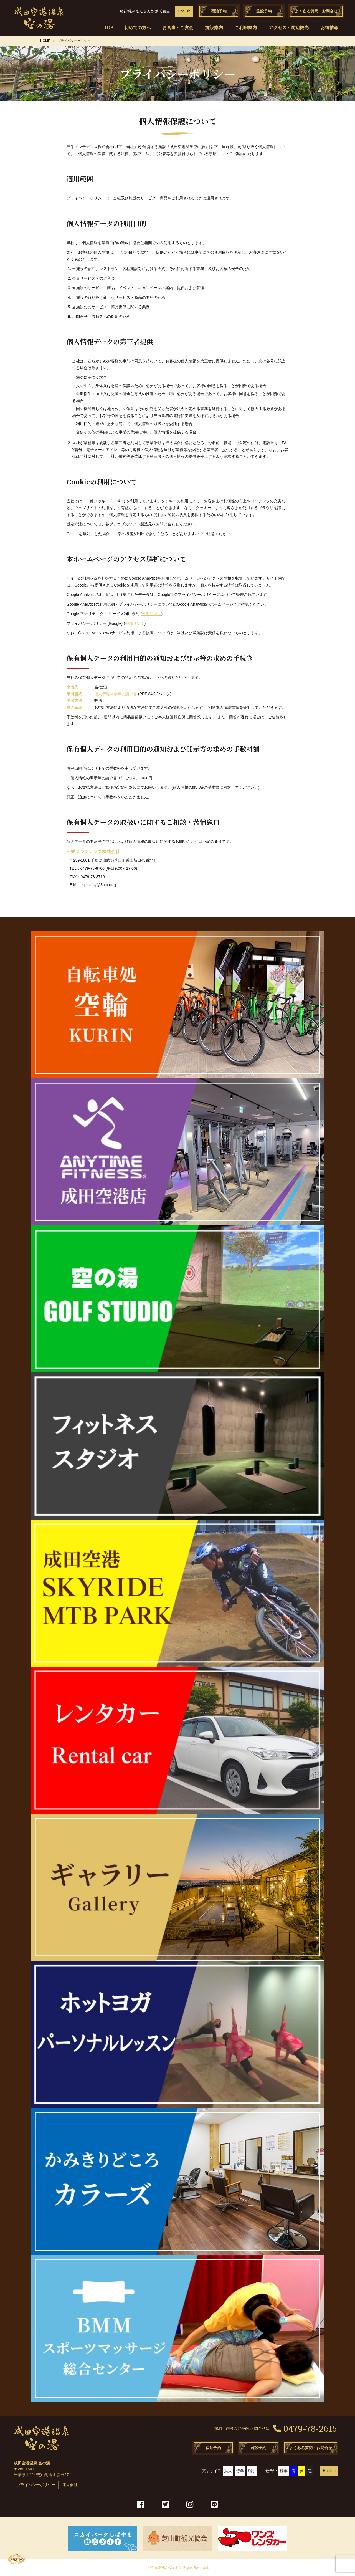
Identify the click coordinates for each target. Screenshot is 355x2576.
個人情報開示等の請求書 (115, 694)
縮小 (252, 2470)
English (184, 11)
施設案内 (214, 27)
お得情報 (329, 27)
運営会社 (70, 2485)
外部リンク (151, 613)
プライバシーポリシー (36, 2485)
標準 (240, 2470)
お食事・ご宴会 (177, 27)
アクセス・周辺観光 (289, 27)
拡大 (228, 2470)
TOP (107, 27)
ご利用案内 (246, 27)
